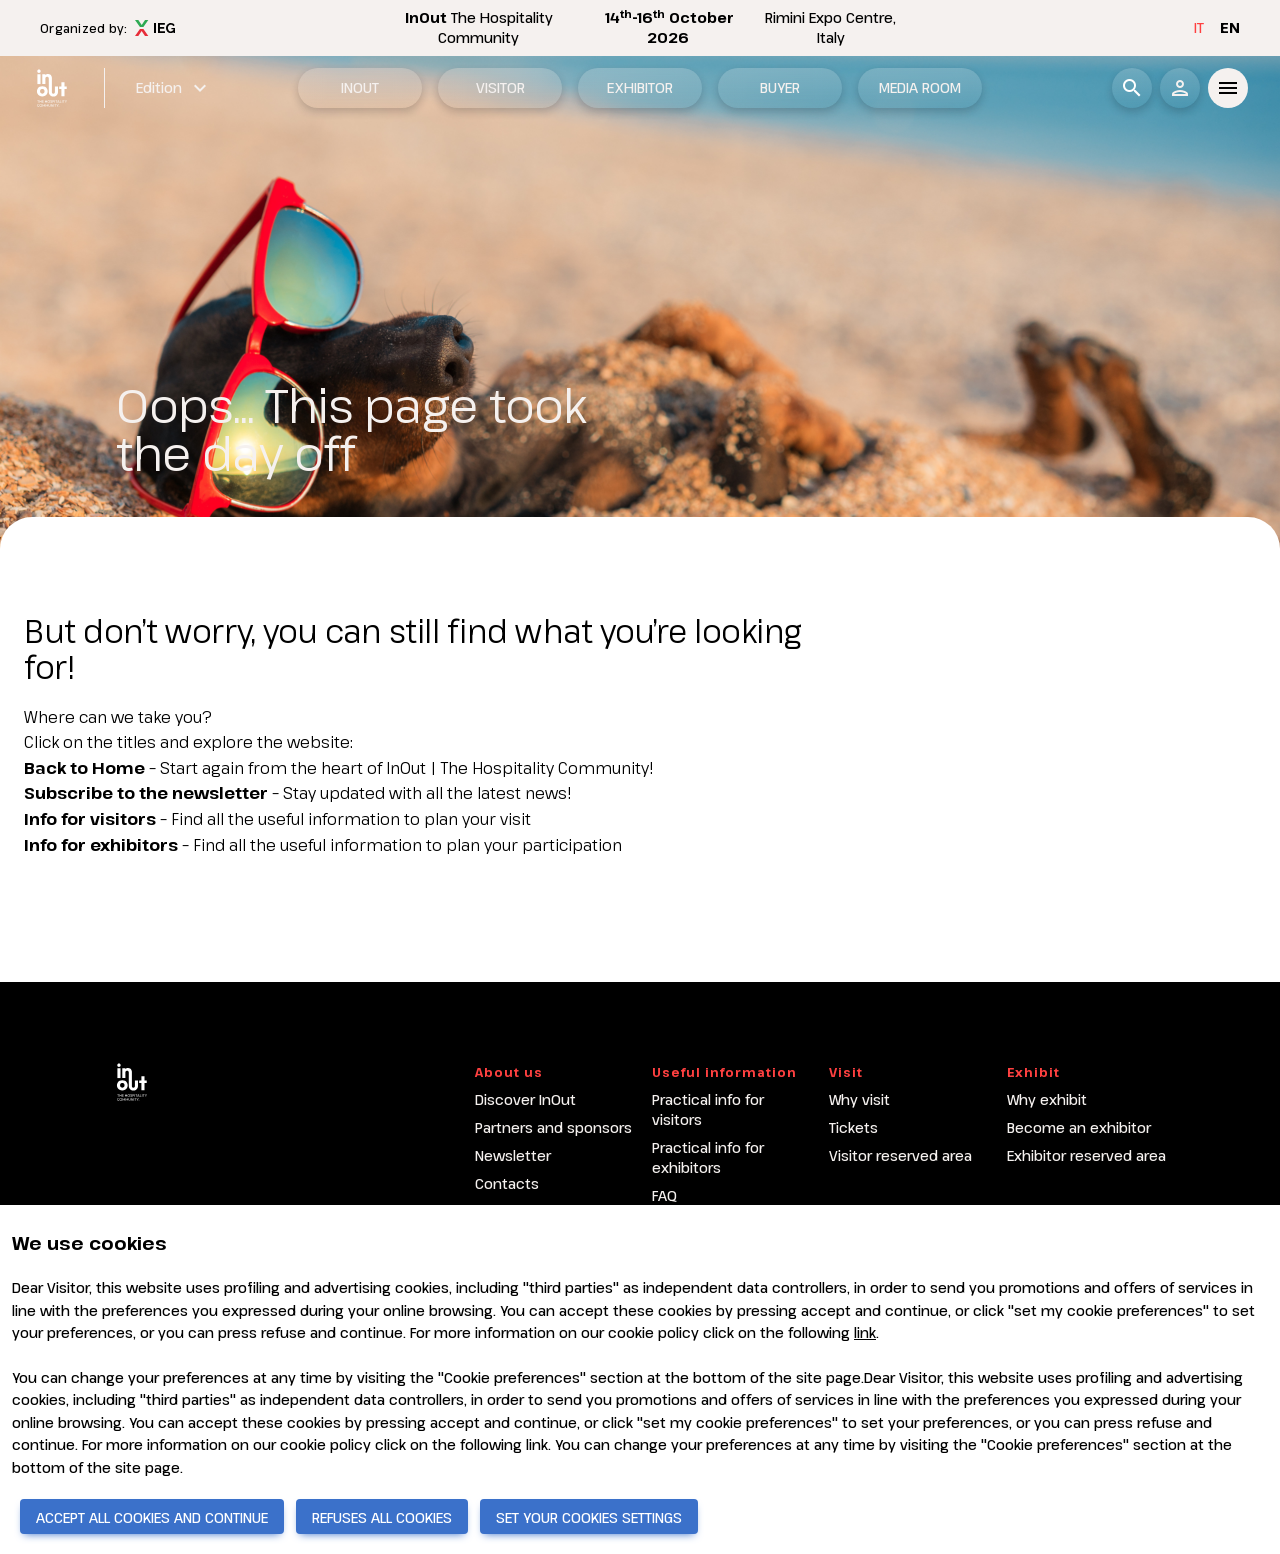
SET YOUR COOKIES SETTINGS (589, 1517)
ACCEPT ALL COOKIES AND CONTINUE (152, 1517)
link (865, 1332)
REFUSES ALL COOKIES (382, 1517)
